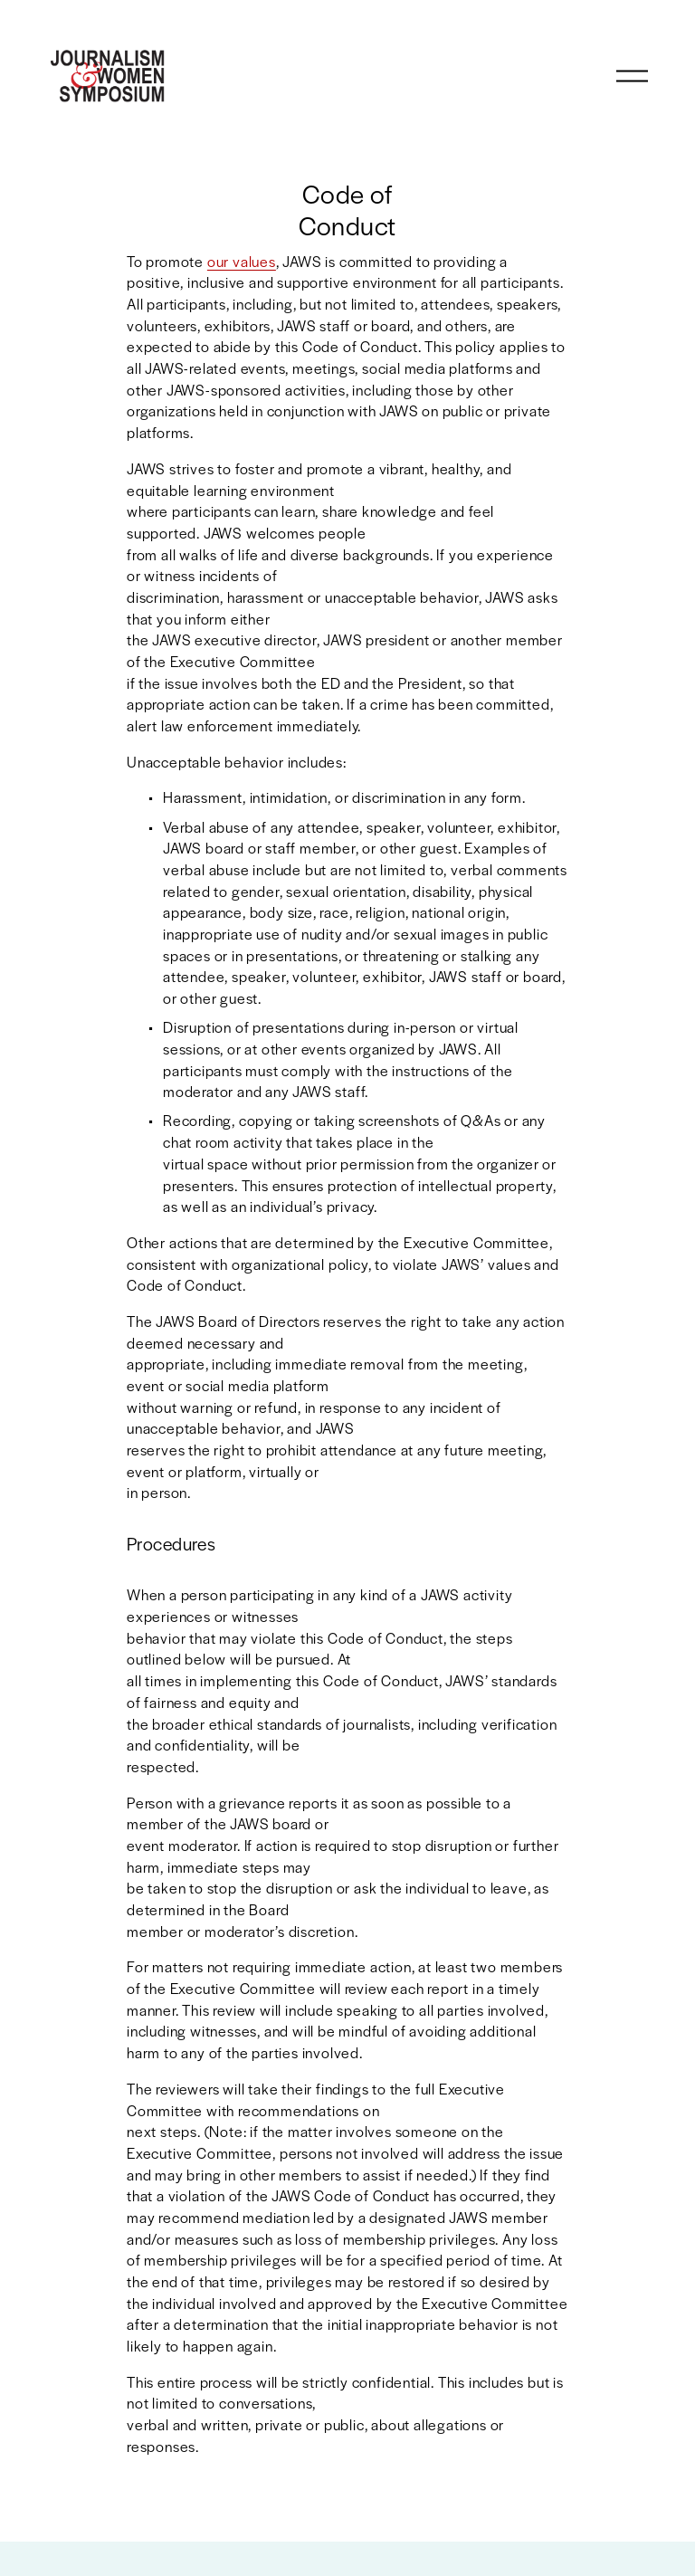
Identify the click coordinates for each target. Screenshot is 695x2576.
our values (241, 261)
